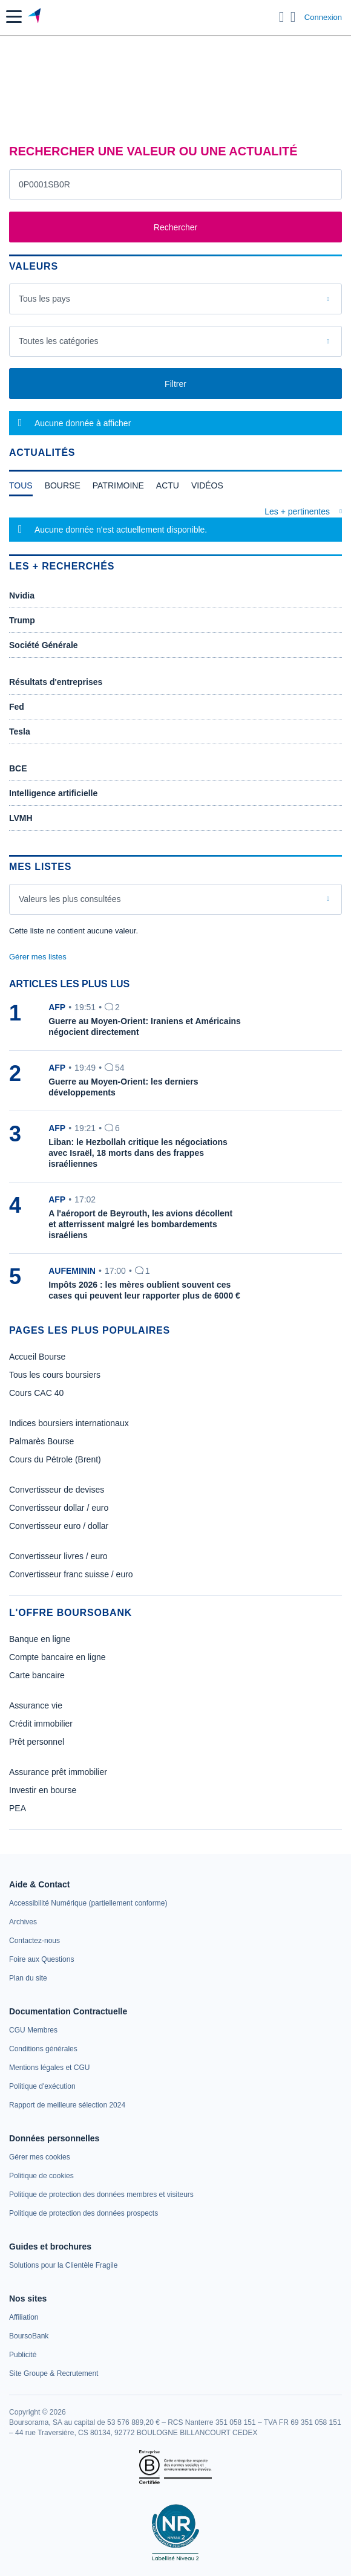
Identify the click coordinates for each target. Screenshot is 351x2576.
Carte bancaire (37, 1675)
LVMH (21, 818)
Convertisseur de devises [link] (56, 1489)
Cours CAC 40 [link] (36, 1393)
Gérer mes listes (38, 956)
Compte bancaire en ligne (57, 1657)
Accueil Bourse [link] (37, 1356)
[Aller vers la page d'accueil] (35, 17)
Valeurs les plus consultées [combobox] (70, 899)
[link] (88, 1903)
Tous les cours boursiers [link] (54, 1375)
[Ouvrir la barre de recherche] (281, 17)
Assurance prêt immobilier (58, 1772)
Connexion (323, 17)
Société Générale (43, 645)
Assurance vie (35, 1705)
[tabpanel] (175, 523)
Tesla (19, 731)
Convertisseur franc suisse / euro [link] (71, 1574)
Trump (22, 620)
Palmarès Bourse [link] (41, 1441)
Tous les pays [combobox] (44, 298)
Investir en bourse (42, 1790)
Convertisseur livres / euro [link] (58, 1556)
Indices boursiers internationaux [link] (69, 1423)
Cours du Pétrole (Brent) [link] (55, 1459)
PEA (17, 1808)
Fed (16, 707)
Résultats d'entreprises (55, 682)
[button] (14, 16)
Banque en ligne (39, 1639)
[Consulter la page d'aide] (293, 17)
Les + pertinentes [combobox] (297, 511)
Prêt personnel (36, 1742)
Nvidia (21, 595)
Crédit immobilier (41, 1723)
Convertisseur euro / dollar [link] (58, 1526)
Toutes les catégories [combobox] (59, 341)
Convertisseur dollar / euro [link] (58, 1508)
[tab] (21, 488)
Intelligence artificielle (53, 793)
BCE (18, 768)
